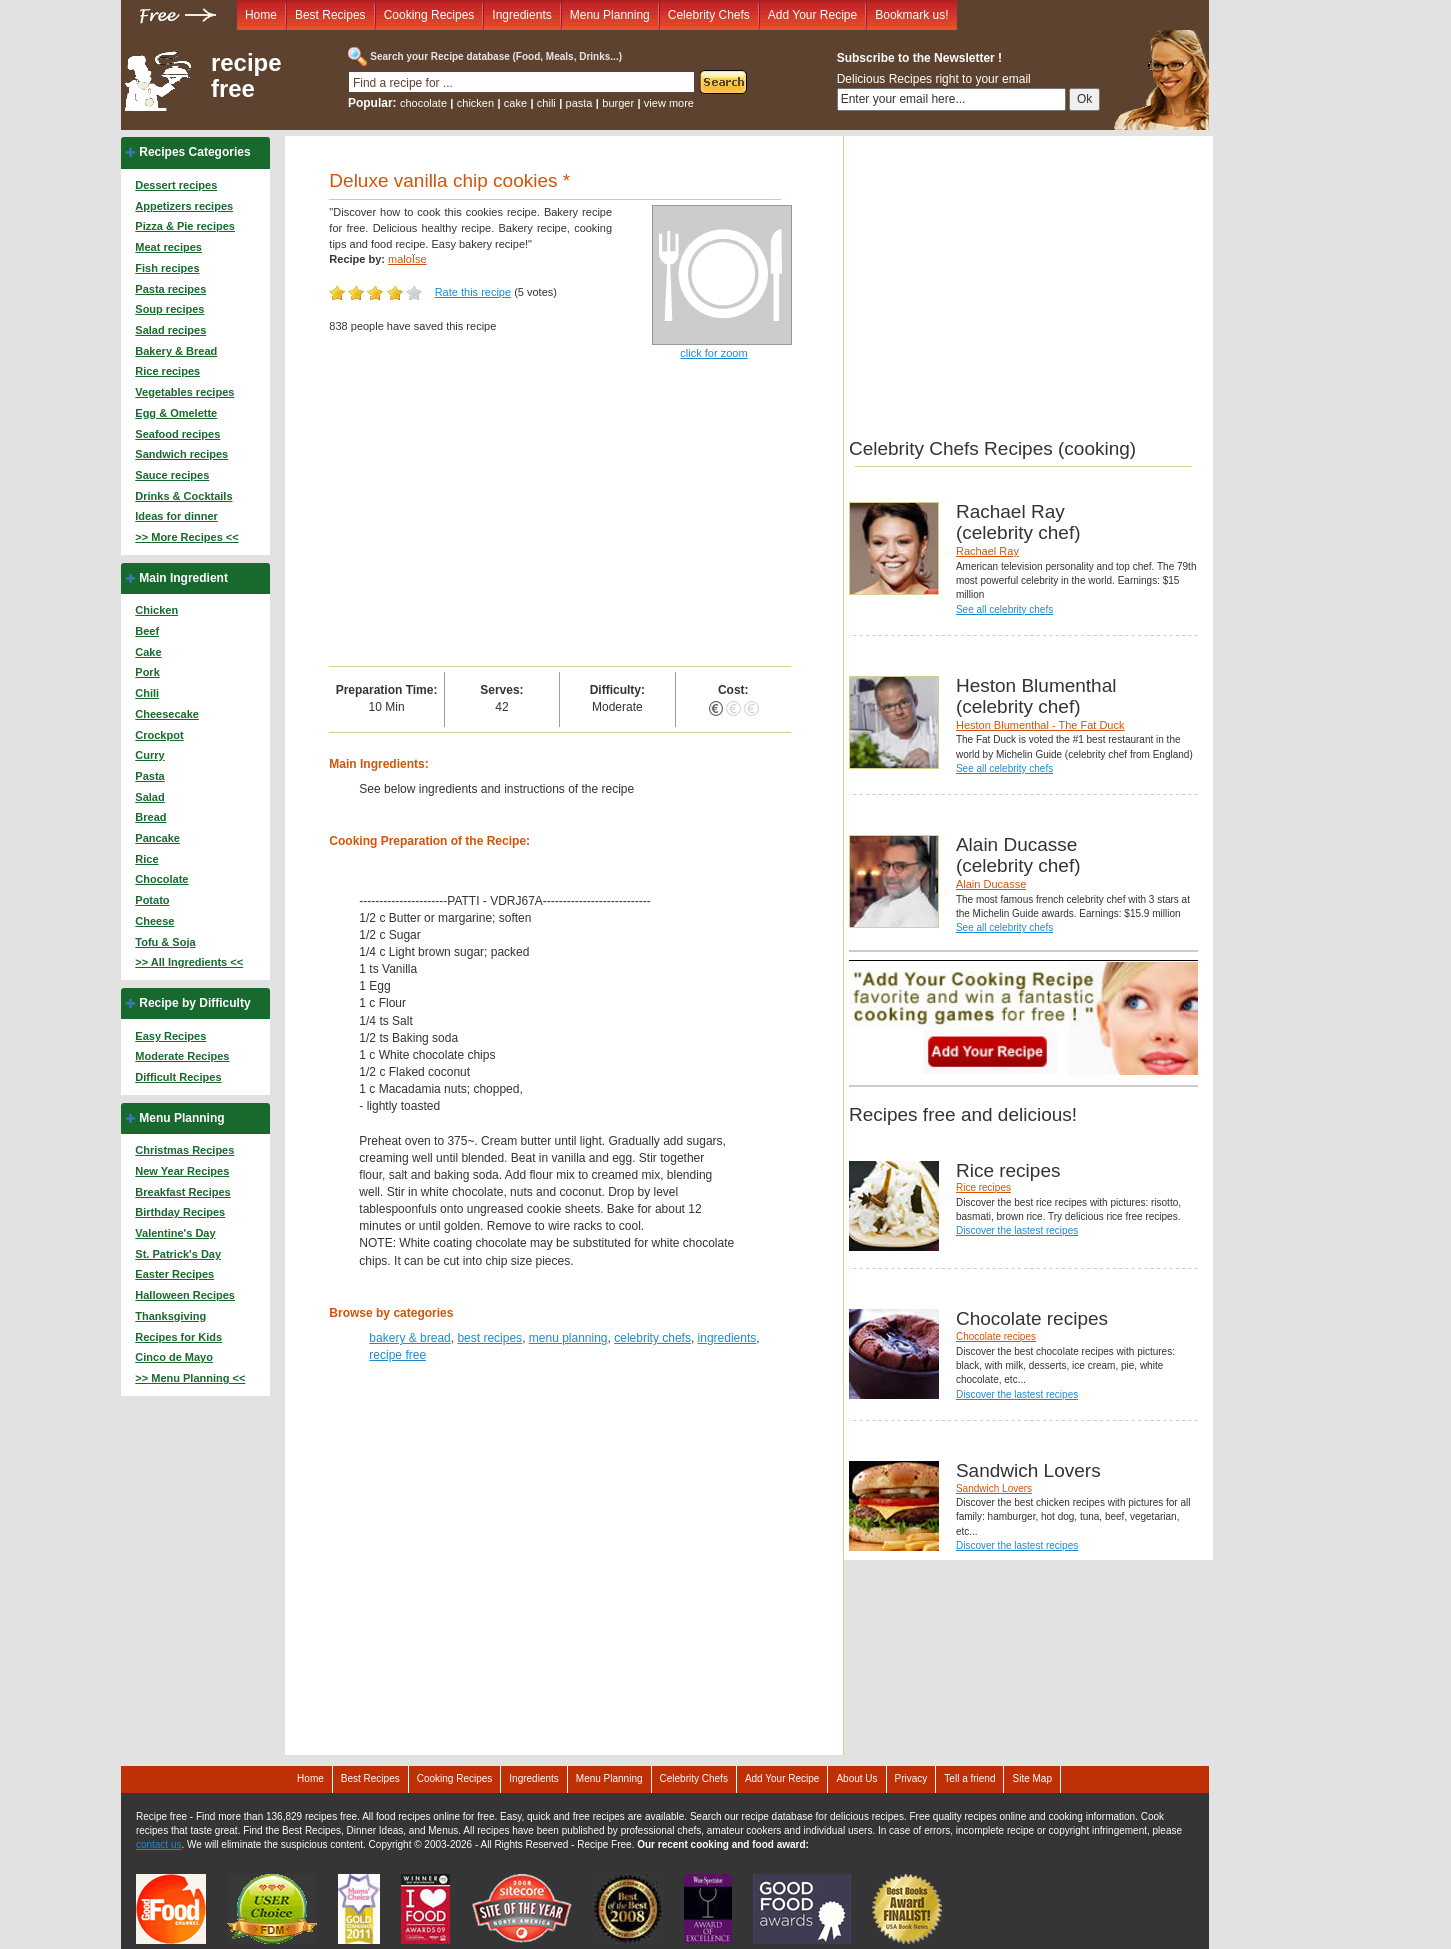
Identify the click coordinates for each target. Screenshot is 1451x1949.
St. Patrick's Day (178, 1254)
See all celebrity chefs (1004, 609)
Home (261, 15)
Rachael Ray (987, 551)
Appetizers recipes (184, 206)
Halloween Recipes (185, 1295)
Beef (147, 631)
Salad (149, 797)
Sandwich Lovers (994, 1488)
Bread (150, 817)
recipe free (246, 76)
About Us (856, 1778)
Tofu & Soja (165, 942)
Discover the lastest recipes (1017, 1230)
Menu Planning (610, 15)
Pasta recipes (170, 289)
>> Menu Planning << (190, 1378)
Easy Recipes (170, 1036)
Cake (148, 652)
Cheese (154, 921)
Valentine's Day (175, 1233)
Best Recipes (330, 15)
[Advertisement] (560, 516)
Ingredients (521, 15)
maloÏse (407, 259)
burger (618, 103)
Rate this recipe (473, 292)
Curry (149, 755)
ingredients (727, 1338)
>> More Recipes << (186, 537)
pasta (579, 103)
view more (669, 103)
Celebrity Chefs (709, 15)
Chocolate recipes (996, 1336)
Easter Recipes (174, 1274)
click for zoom (713, 353)
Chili (147, 693)
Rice (146, 859)
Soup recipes (169, 309)
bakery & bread (409, 1338)
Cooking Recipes (429, 15)
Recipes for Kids (178, 1337)
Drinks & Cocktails (183, 496)
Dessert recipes (176, 185)
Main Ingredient (183, 578)
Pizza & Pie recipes (185, 226)
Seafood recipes (177, 434)
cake (515, 103)
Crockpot (159, 735)
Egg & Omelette (176, 413)
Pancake (157, 838)
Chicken (156, 610)
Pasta (149, 776)
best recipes (489, 1338)
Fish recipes (167, 268)
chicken (475, 103)
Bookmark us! (911, 15)
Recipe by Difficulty (194, 1003)
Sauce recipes (172, 475)
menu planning (568, 1338)
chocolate (423, 103)
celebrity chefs (652, 1338)
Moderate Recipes (182, 1056)
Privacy (911, 1778)
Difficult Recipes (178, 1077)
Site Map (1031, 1778)
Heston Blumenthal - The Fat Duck (1040, 725)
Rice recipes (167, 371)
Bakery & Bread (176, 351)
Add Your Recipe (812, 15)
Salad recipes (170, 330)
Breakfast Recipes (182, 1192)
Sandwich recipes (181, 454)
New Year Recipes (182, 1171)
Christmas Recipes (184, 1150)
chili (546, 103)
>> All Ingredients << (189, 962)
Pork (147, 672)
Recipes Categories (194, 152)
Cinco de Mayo (174, 1357)
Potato (152, 900)
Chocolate (161, 879)
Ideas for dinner (176, 516)
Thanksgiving (170, 1316)
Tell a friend (969, 1778)
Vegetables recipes (184, 392)
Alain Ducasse (991, 884)
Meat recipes (168, 247)
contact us (159, 1844)
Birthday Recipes (180, 1212)
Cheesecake (167, 714)
